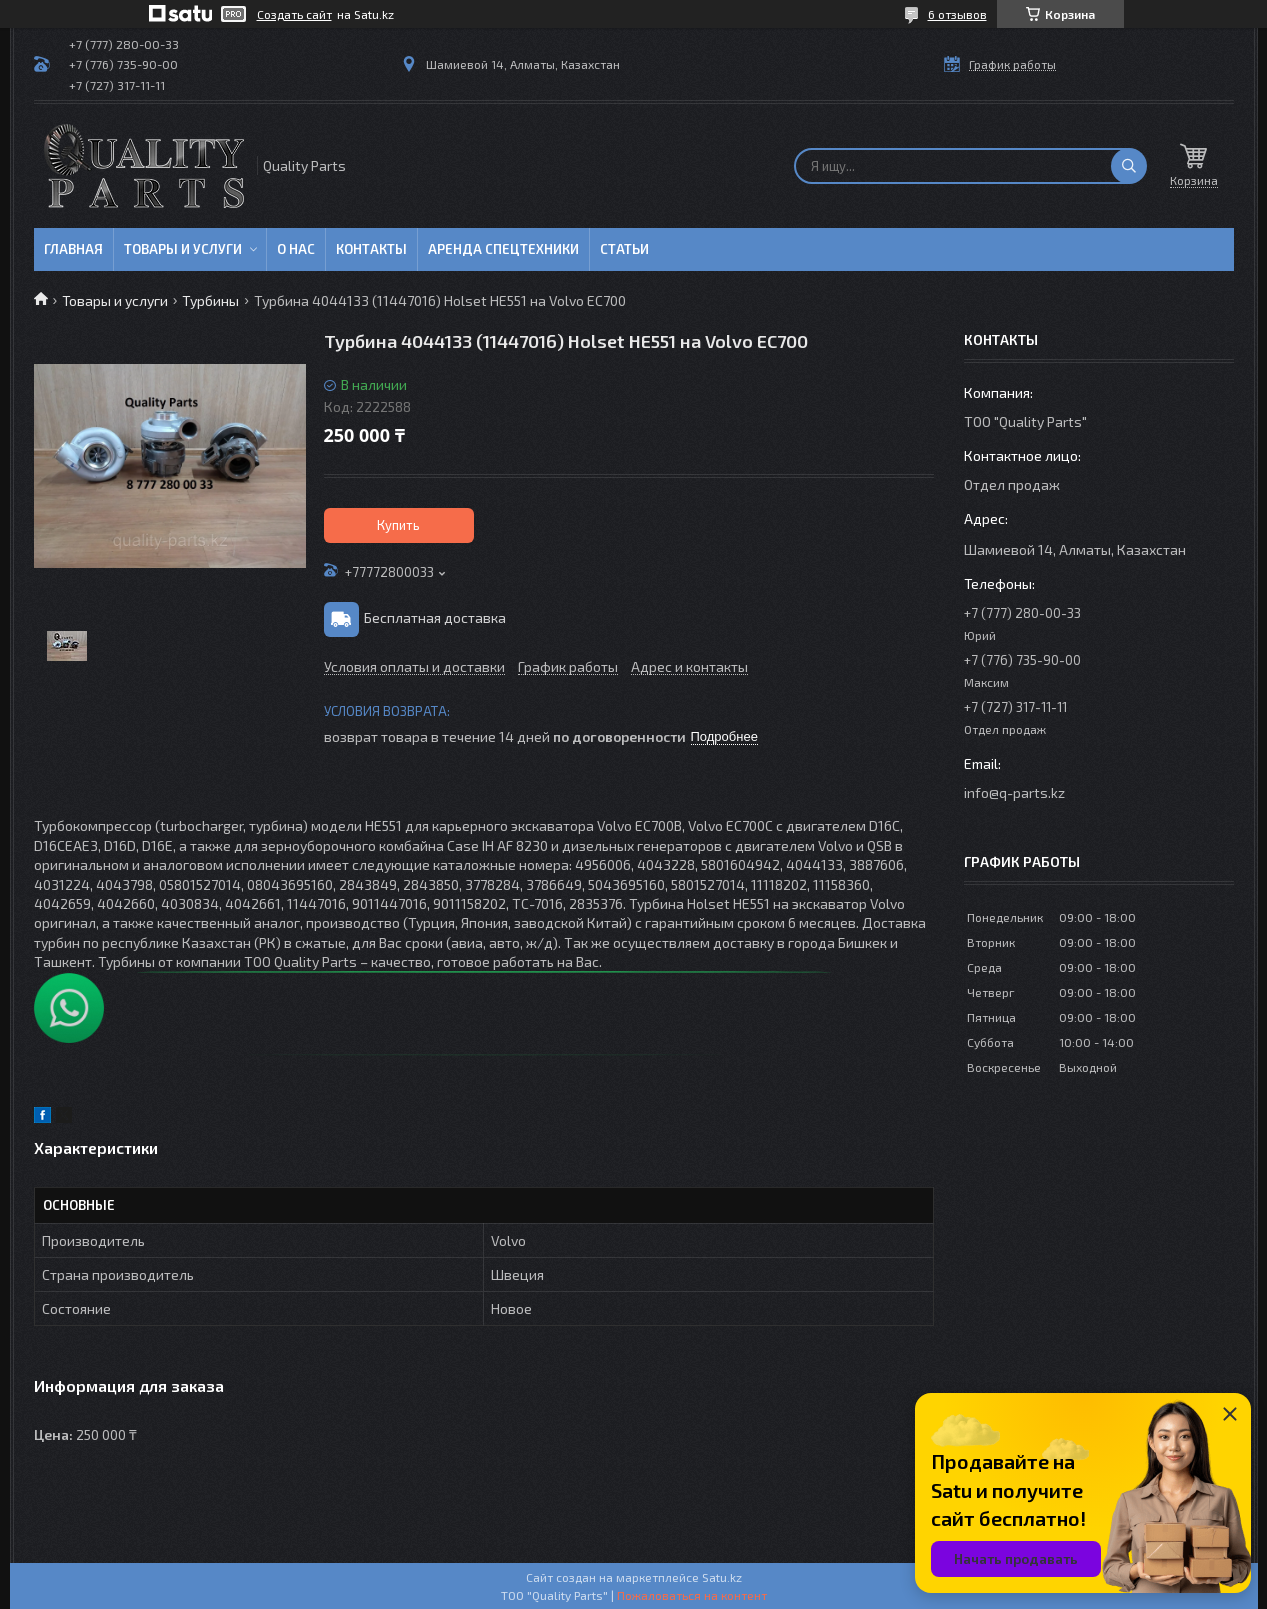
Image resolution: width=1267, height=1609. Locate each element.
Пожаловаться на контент (692, 1595)
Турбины (210, 300)
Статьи (624, 249)
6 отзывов (957, 14)
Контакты (371, 249)
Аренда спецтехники (503, 249)
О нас (296, 249)
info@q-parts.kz (1014, 792)
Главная (73, 249)
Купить (398, 525)
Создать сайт (294, 14)
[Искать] (1129, 166)
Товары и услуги (183, 249)
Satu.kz (722, 1577)
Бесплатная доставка (435, 617)
